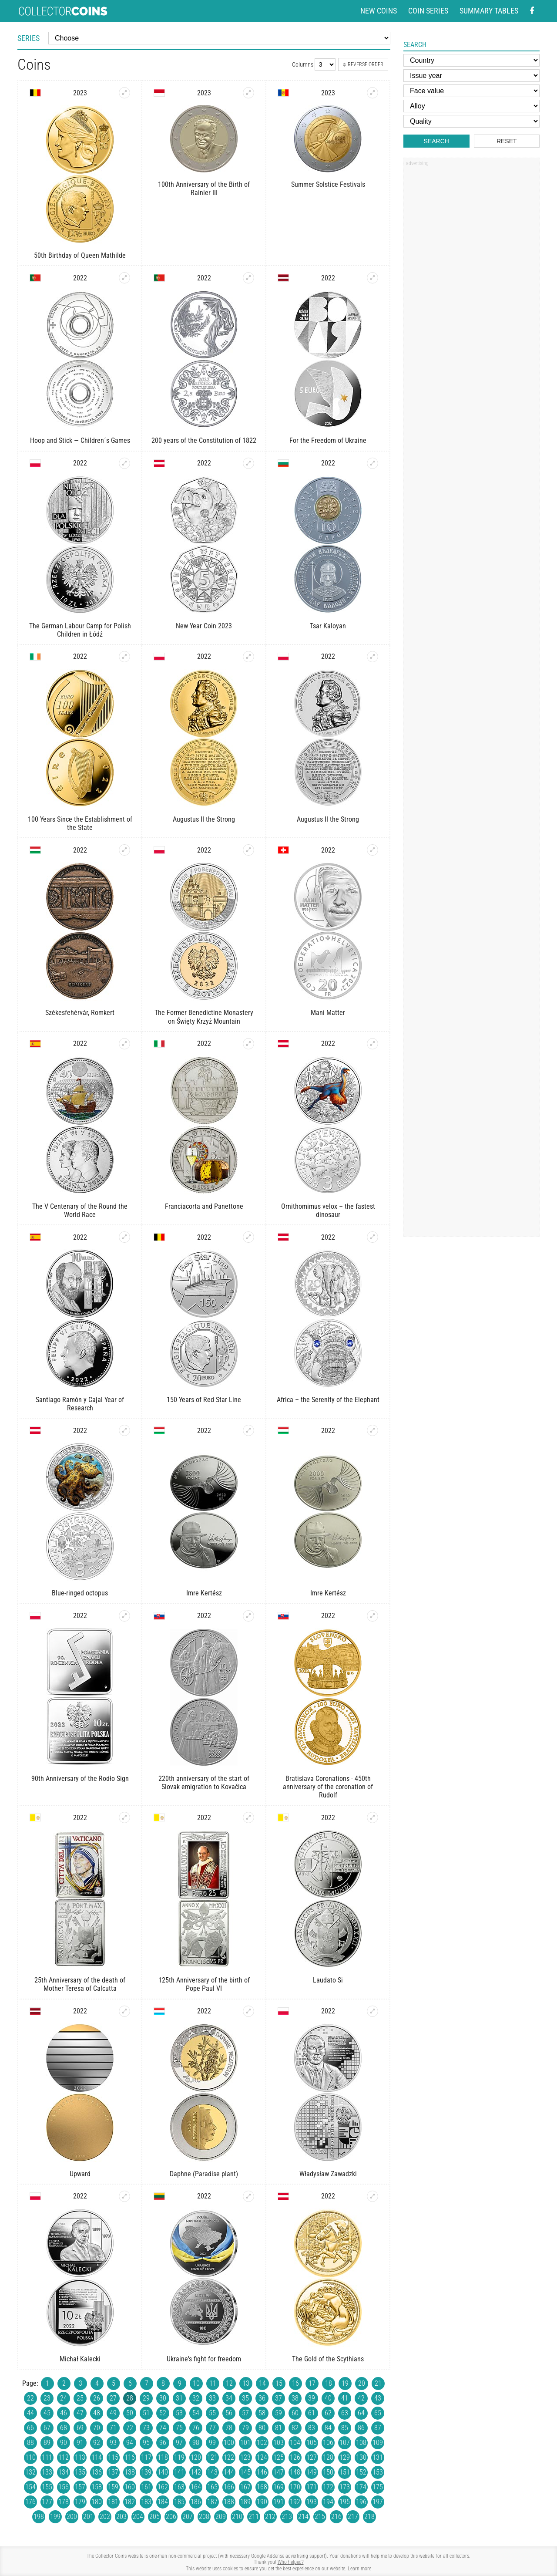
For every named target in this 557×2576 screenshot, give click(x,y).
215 (320, 2516)
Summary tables (489, 10)
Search (436, 141)
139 (146, 2472)
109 (377, 2442)
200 (72, 2516)
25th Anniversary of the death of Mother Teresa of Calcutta (79, 1984)
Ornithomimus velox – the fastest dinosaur (328, 1210)
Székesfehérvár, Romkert (79, 1012)
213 (287, 2516)
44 (30, 2413)
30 (162, 2398)
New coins (378, 10)
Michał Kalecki (80, 2359)
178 (63, 2502)
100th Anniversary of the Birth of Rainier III (204, 188)
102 (262, 2442)
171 (311, 2487)
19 (345, 2383)
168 (262, 2487)
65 (377, 2413)
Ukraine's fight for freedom (204, 2359)
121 (212, 2457)
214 (303, 2516)
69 (80, 2428)
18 (328, 2383)
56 (228, 2413)
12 (229, 2383)
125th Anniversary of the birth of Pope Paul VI (204, 1984)
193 (311, 2502)
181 (113, 2502)
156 (63, 2487)
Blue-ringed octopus (80, 1593)
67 (47, 2428)
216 (336, 2516)
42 (361, 2398)
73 (146, 2428)
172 (328, 2487)
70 (96, 2428)
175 (377, 2487)
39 (311, 2398)
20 (361, 2383)
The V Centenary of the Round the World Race (80, 1210)
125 (278, 2457)
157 (80, 2487)
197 (377, 2502)
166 (229, 2487)
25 (80, 2398)
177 (47, 2502)
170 (295, 2487)
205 (154, 2516)
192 (295, 2502)
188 (229, 2502)
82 (295, 2428)
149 (311, 2472)
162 (163, 2487)
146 (262, 2472)
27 (113, 2398)
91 (80, 2442)
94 (129, 2442)
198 (39, 2516)
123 (245, 2457)
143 (212, 2472)
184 (163, 2502)
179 (80, 2502)
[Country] (471, 60)
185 (179, 2502)
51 (146, 2413)
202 (105, 2516)
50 (129, 2413)
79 (245, 2428)
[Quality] (471, 121)
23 (47, 2398)
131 (377, 2457)
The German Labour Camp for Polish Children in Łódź (80, 630)
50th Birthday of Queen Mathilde (80, 255)
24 (63, 2398)
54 (195, 2413)
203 (121, 2516)
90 (63, 2442)
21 (378, 2383)
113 (80, 2457)
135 (80, 2472)
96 (162, 2442)
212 (270, 2516)
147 (278, 2472)
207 (187, 2516)
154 (30, 2487)
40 (328, 2398)
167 (245, 2487)
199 (55, 2516)
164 (196, 2487)
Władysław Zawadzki (328, 2174)
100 (229, 2442)
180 (96, 2502)
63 (344, 2413)
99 (212, 2442)
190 (262, 2502)
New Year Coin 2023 (204, 626)
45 (47, 2413)
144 (229, 2472)
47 (80, 2413)
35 (245, 2398)
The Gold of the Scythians (328, 2359)
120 (196, 2457)
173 (344, 2487)
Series (28, 38)
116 (129, 2457)
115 (113, 2457)
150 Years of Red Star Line (204, 1400)
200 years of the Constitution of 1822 (203, 440)
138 (129, 2472)
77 (212, 2428)
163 (179, 2487)
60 (295, 2413)
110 (30, 2457)
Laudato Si (328, 1980)
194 (328, 2502)
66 (30, 2428)
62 (328, 2413)
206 (171, 2516)
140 (163, 2472)
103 (278, 2442)
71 (113, 2428)
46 (63, 2413)
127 (311, 2457)
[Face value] (471, 90)
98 (195, 2442)
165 (212, 2487)
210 (237, 2516)
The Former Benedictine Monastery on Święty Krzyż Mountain (203, 1016)
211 (253, 2516)
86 (361, 2428)
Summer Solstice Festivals (328, 184)
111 (47, 2457)
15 (278, 2383)
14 (262, 2383)
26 (96, 2398)
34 (228, 2398)
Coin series (428, 10)
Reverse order (363, 64)
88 (30, 2442)
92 (96, 2442)
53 (179, 2413)
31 (179, 2398)
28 (129, 2398)
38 (295, 2398)
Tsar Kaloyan (328, 626)
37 (278, 2398)
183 (146, 2502)
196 (361, 2502)
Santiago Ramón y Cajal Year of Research (80, 1404)
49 (113, 2413)
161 (146, 2487)
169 (278, 2487)
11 (212, 2383)
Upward (80, 2174)
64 (361, 2413)
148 (295, 2472)
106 (328, 2442)
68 (63, 2428)
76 (195, 2428)
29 (146, 2398)
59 (278, 2413)
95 (146, 2442)
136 (96, 2472)
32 (195, 2398)
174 (361, 2487)
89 (47, 2442)
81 (278, 2428)
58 (261, 2413)
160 (129, 2487)
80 (261, 2428)
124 (262, 2457)
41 (344, 2398)
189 (245, 2502)
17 (312, 2383)
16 (295, 2383)
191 (278, 2502)
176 (30, 2502)
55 (212, 2413)
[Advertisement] (471, 301)
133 (47, 2472)
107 (344, 2442)
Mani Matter (328, 1012)
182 (129, 2502)
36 (261, 2398)
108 (361, 2442)
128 (328, 2457)
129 (344, 2457)
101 (245, 2442)
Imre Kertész (204, 1593)
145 (245, 2472)
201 (88, 2516)
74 (162, 2428)
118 (163, 2457)
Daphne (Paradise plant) (204, 2174)
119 (179, 2457)
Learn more (359, 2569)
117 (146, 2457)
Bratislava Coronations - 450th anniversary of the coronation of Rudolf (328, 1786)
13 (245, 2383)
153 (377, 2472)
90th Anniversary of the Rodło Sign (80, 1778)
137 (113, 2472)
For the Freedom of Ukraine (327, 440)
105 (311, 2442)
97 (179, 2442)
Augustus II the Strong (204, 819)
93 (113, 2442)
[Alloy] (471, 106)
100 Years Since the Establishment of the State (80, 823)
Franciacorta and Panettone (204, 1206)
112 (63, 2457)
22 (30, 2398)
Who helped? (291, 2562)
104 (295, 2442)
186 (196, 2502)
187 (212, 2502)
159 (113, 2487)
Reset (507, 141)
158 (96, 2487)
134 (63, 2472)
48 (96, 2413)
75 (179, 2428)
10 (196, 2383)
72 (129, 2428)
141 (179, 2472)
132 (30, 2472)
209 (220, 2516)
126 (295, 2457)
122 (229, 2457)
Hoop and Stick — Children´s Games (80, 440)
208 (204, 2516)
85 (344, 2428)
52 (162, 2413)
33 (212, 2398)
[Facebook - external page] (531, 11)
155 (47, 2487)
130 (361, 2457)
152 (361, 2472)
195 (344, 2502)
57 (245, 2413)
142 (196, 2472)
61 (311, 2413)
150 (328, 2472)
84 (328, 2428)
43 (377, 2398)
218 (369, 2516)
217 (353, 2516)
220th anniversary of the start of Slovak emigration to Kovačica (203, 1782)
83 (311, 2428)
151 (344, 2472)
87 (377, 2428)
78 (228, 2428)
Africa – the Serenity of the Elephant (328, 1400)
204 (138, 2516)
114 (96, 2457)
